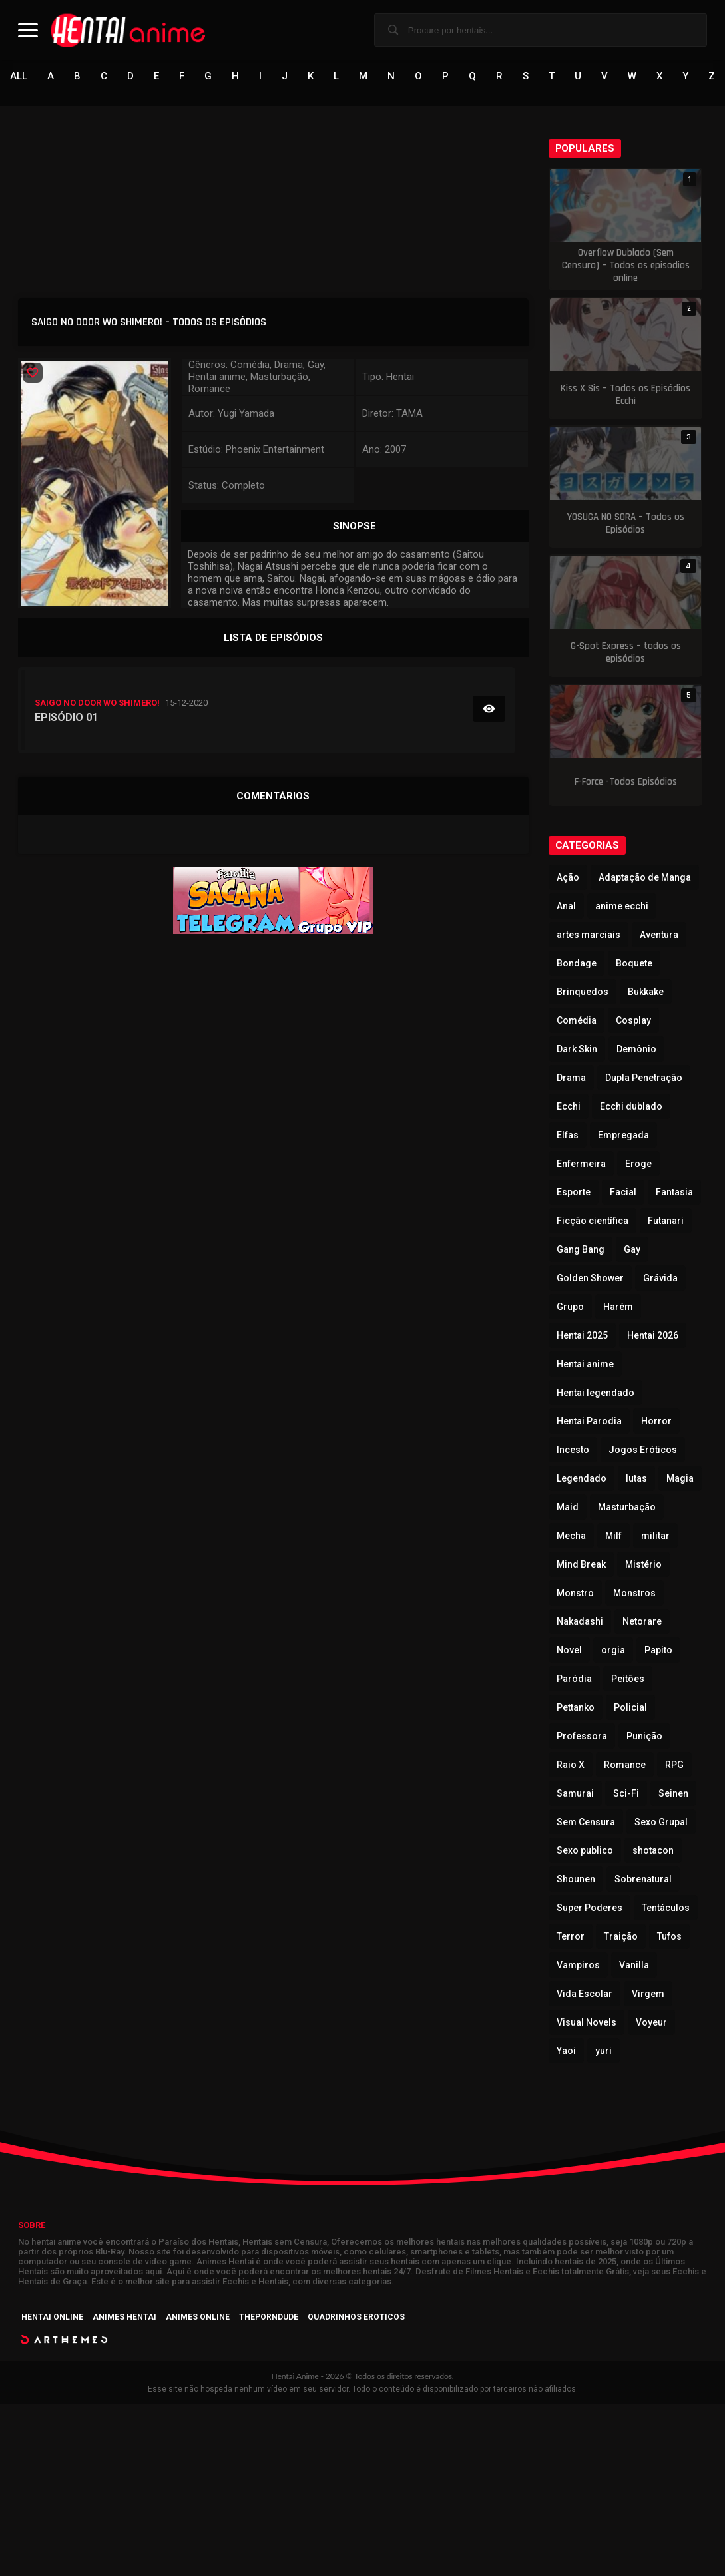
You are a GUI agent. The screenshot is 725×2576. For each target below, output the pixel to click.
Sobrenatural (643, 1879)
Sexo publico (585, 1851)
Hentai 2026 (652, 1336)
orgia (613, 1650)
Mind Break (581, 1565)
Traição (621, 1937)
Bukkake (646, 992)
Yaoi (566, 2051)
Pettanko (576, 1708)
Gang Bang (580, 1250)
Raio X (571, 1765)
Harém (618, 1307)
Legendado (581, 1479)
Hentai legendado (595, 1393)
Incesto (573, 1450)
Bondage (577, 964)
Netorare (642, 1622)
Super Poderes (589, 1908)
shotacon (653, 1851)
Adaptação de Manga (645, 878)
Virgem (648, 1994)
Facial (623, 1192)
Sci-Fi (626, 1794)
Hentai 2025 (582, 1336)
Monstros (634, 1593)
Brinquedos (582, 992)
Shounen (576, 1879)
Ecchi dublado (631, 1107)
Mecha (571, 1536)
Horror (656, 1421)
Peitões (627, 1679)
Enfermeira (581, 1164)
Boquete (634, 964)
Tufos (669, 1937)
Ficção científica (592, 1221)
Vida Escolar (584, 1994)
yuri (603, 2051)
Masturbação (627, 1507)
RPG (674, 1765)
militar (655, 1536)
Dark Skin (577, 1049)
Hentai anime (585, 1364)
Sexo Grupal (661, 1822)
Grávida (660, 1278)
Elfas (568, 1135)
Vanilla (634, 1965)
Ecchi (569, 1107)
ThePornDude (268, 2317)
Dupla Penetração (643, 1078)
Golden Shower (590, 1278)
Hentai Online (52, 2317)
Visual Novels (586, 2023)
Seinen (673, 1794)
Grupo (570, 1307)
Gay (632, 1250)
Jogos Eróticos (642, 1450)
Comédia (577, 1021)
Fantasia (674, 1192)
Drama (571, 1078)
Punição (644, 1736)
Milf (613, 1536)
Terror (571, 1937)
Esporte (574, 1192)
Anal (566, 906)
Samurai (575, 1794)
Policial (630, 1708)
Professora (582, 1736)
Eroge (638, 1164)
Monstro (575, 1593)
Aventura (659, 935)
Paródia (574, 1679)
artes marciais (588, 935)
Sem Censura (586, 1822)
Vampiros (578, 1965)
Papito (658, 1650)
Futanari (666, 1221)
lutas (636, 1479)
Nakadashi (580, 1622)
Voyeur (651, 2023)
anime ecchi (621, 906)
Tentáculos (666, 1908)
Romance (625, 1765)
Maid (568, 1507)
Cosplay (633, 1021)
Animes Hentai (124, 2317)
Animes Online (198, 2317)
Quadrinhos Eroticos (356, 2317)
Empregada (623, 1135)
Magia (680, 1479)
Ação (568, 878)
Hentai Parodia (589, 1421)
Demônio (636, 1049)
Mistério (643, 1565)
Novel (569, 1650)
